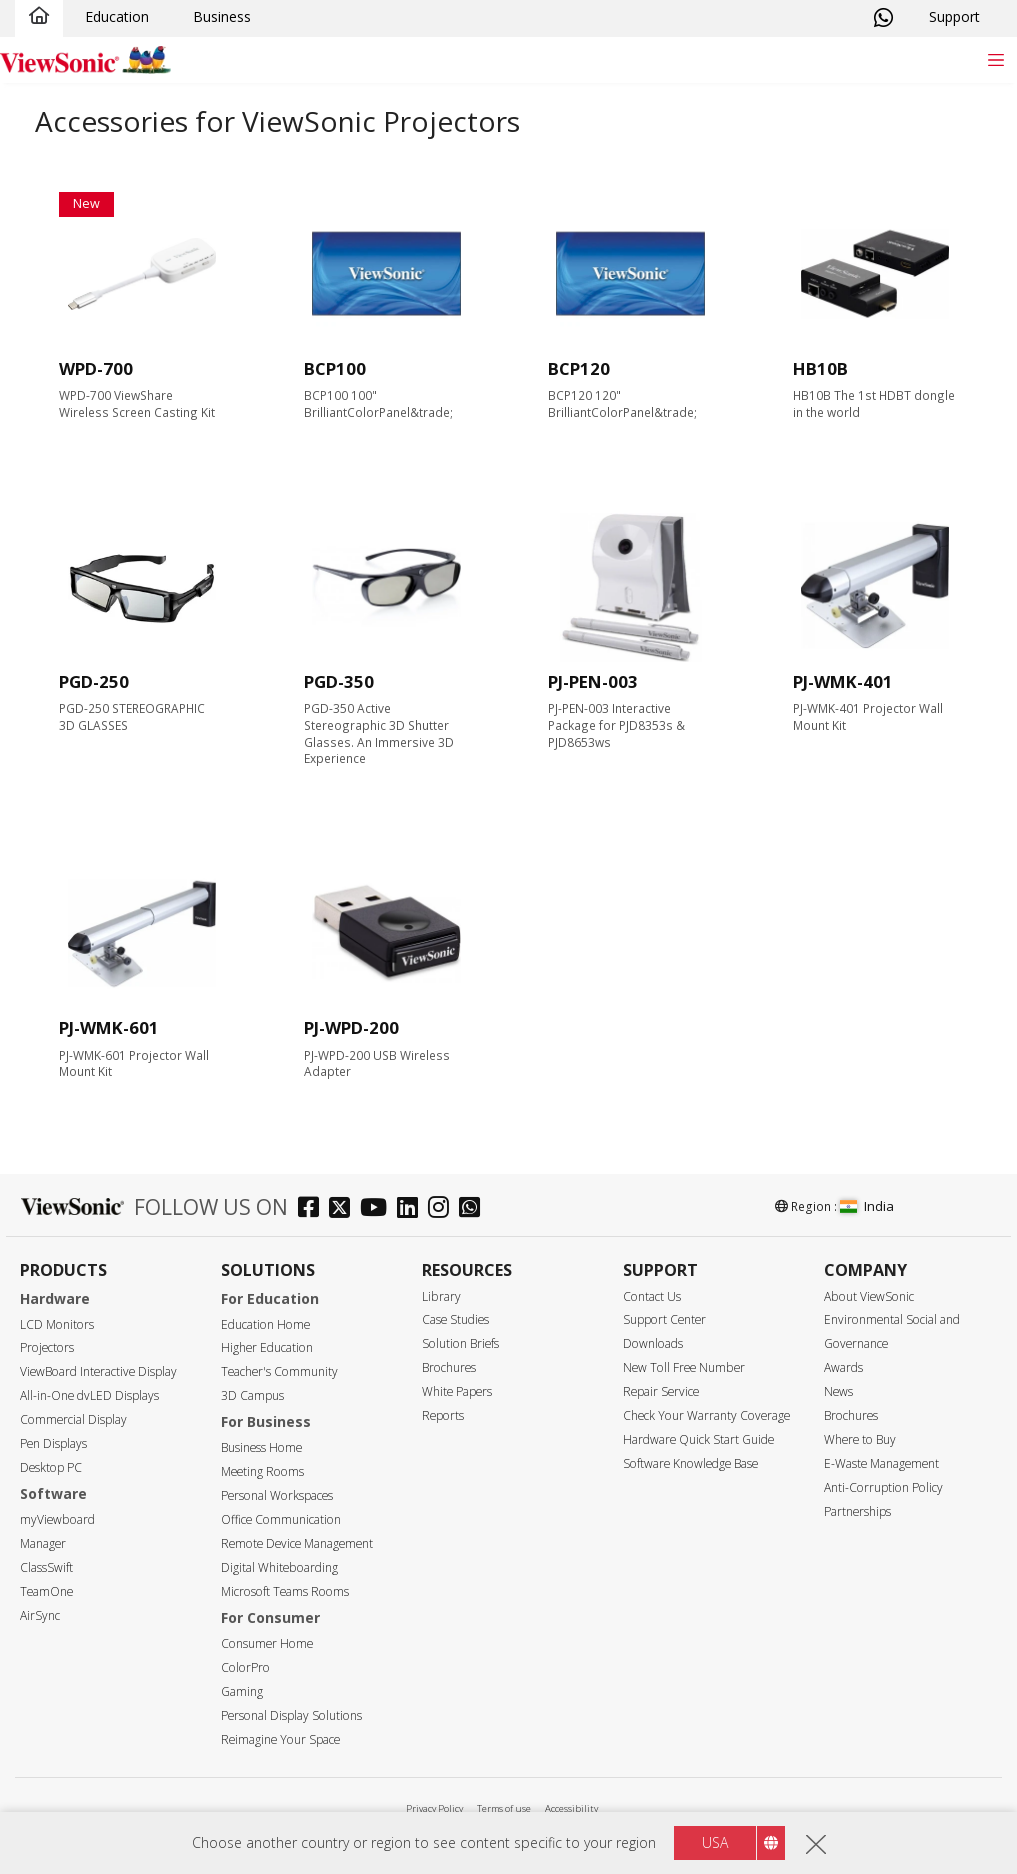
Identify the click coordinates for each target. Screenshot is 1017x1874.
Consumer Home (267, 1643)
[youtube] (378, 1209)
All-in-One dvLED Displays (89, 1395)
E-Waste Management (881, 1463)
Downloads (653, 1343)
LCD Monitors (57, 1324)
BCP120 (579, 368)
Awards (843, 1367)
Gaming (242, 1691)
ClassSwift (46, 1567)
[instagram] (443, 1209)
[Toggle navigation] (995, 59)
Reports (443, 1415)
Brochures (449, 1367)
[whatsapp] (474, 1209)
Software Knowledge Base (690, 1463)
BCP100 (335, 368)
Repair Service (661, 1391)
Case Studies (455, 1319)
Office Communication (281, 1519)
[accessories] (141, 274)
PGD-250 (94, 681)
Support (954, 16)
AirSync (40, 1615)
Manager (43, 1543)
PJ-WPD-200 (351, 1027)
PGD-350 (339, 681)
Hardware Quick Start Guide (698, 1439)
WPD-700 (96, 368)
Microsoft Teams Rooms (285, 1591)
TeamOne (46, 1591)
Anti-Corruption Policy (883, 1487)
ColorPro (245, 1667)
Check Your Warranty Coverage (706, 1415)
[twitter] (344, 1209)
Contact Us (652, 1296)
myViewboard (57, 1519)
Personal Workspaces (277, 1495)
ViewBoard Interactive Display (98, 1371)
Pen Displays (53, 1443)
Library (441, 1296)
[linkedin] (412, 1209)
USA (715, 1843)
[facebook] (313, 1209)
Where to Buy (860, 1439)
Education (117, 16)
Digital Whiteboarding (279, 1567)
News (838, 1391)
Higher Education (267, 1347)
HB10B (820, 368)
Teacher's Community (279, 1371)
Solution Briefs (460, 1343)
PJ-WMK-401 (843, 681)
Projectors (47, 1347)
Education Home (265, 1324)
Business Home (261, 1447)
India (867, 1206)
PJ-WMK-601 (109, 1027)
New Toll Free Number (684, 1367)
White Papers (457, 1391)
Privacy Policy (434, 1808)
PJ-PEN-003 (593, 681)
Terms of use (504, 1808)
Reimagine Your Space (280, 1739)
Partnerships (857, 1511)
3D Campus (252, 1395)
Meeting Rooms (262, 1471)
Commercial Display (73, 1419)
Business (222, 16)
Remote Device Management (297, 1543)
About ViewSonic (869, 1296)
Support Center (664, 1319)
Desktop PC (51, 1467)
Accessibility (571, 1808)
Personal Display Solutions (291, 1715)
